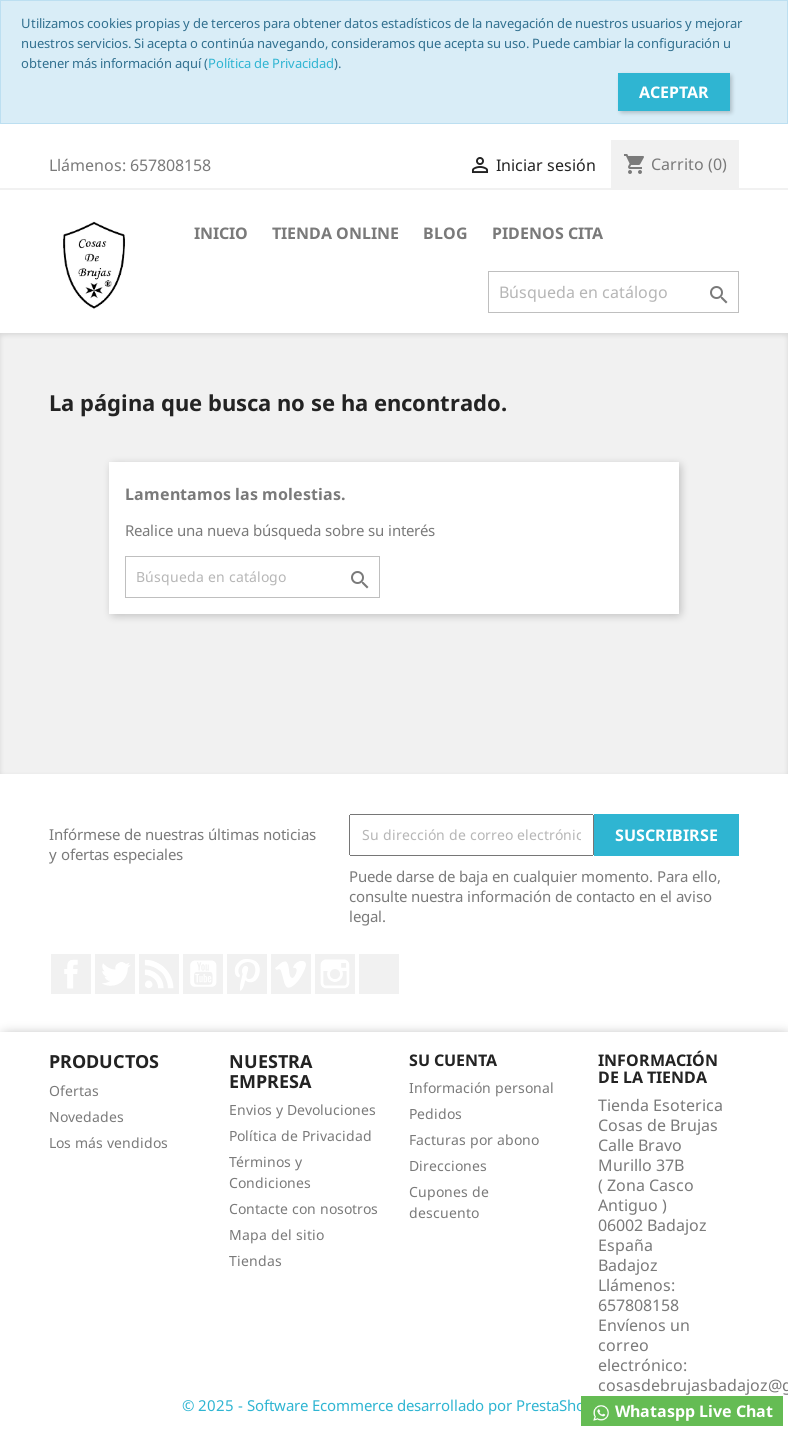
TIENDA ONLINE (335, 233)
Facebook (71, 974)
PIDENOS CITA (547, 233)
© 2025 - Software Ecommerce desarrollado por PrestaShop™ (394, 1405)
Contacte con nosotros (303, 1208)
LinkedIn (379, 974)
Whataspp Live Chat (682, 1411)
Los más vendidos (108, 1142)
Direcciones (448, 1165)
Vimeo (291, 974)
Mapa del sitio (276, 1234)
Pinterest (247, 974)
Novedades (86, 1116)
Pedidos (435, 1113)
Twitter (115, 974)
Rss (159, 974)
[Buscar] (613, 292)
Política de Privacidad (271, 63)
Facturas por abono (474, 1139)
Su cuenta (453, 1060)
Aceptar (674, 92)
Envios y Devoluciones (302, 1109)
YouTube (203, 974)
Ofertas (74, 1090)
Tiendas (255, 1260)
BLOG (445, 233)
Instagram (335, 974)
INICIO (221, 233)
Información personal (481, 1087)
